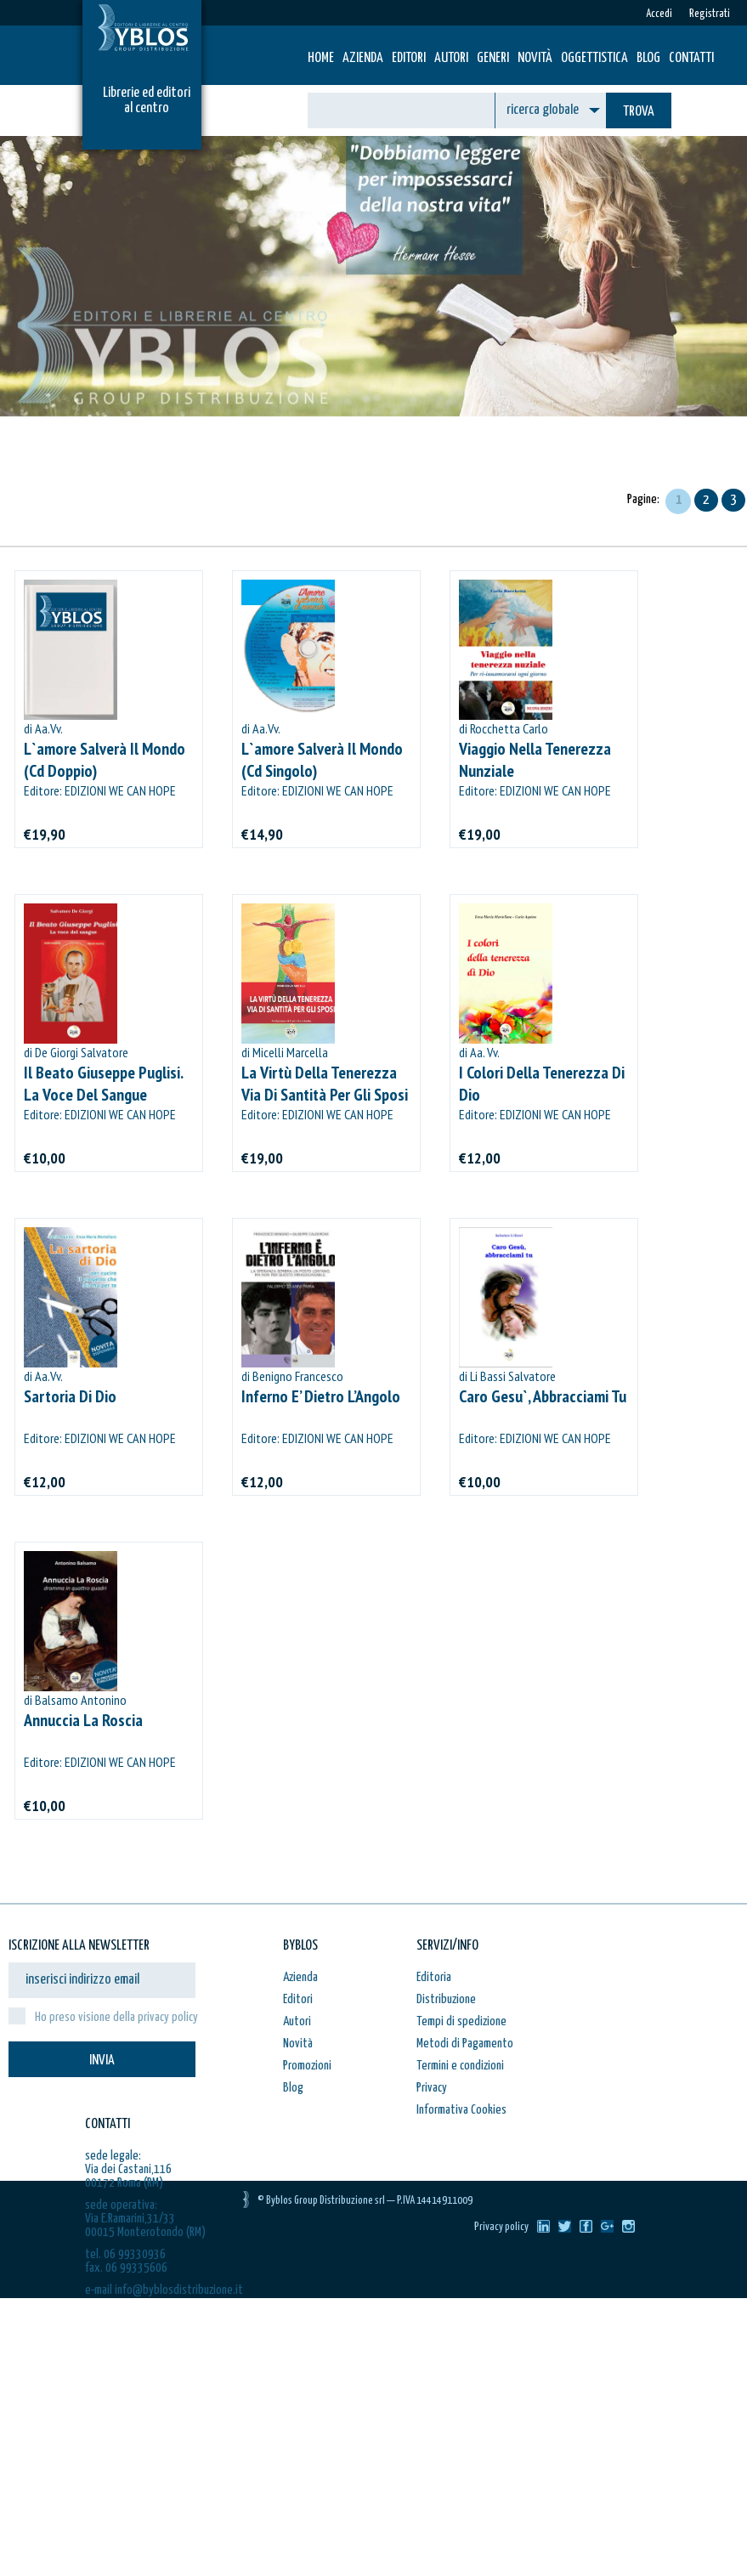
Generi (493, 58)
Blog (648, 58)
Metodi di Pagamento (464, 2043)
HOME (321, 58)
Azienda (362, 58)
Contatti (691, 58)
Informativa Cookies (461, 2109)
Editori (409, 58)
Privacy (431, 2087)
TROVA (638, 112)
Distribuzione (446, 1999)
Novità (535, 58)
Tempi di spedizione (461, 2021)
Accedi (659, 14)
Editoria (433, 1977)
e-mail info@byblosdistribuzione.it (164, 2290)
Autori (451, 58)
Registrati (709, 14)
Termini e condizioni (460, 2065)
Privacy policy (501, 2227)
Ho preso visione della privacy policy (116, 2017)
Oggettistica (594, 58)
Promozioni (307, 2065)
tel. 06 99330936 (125, 2254)
